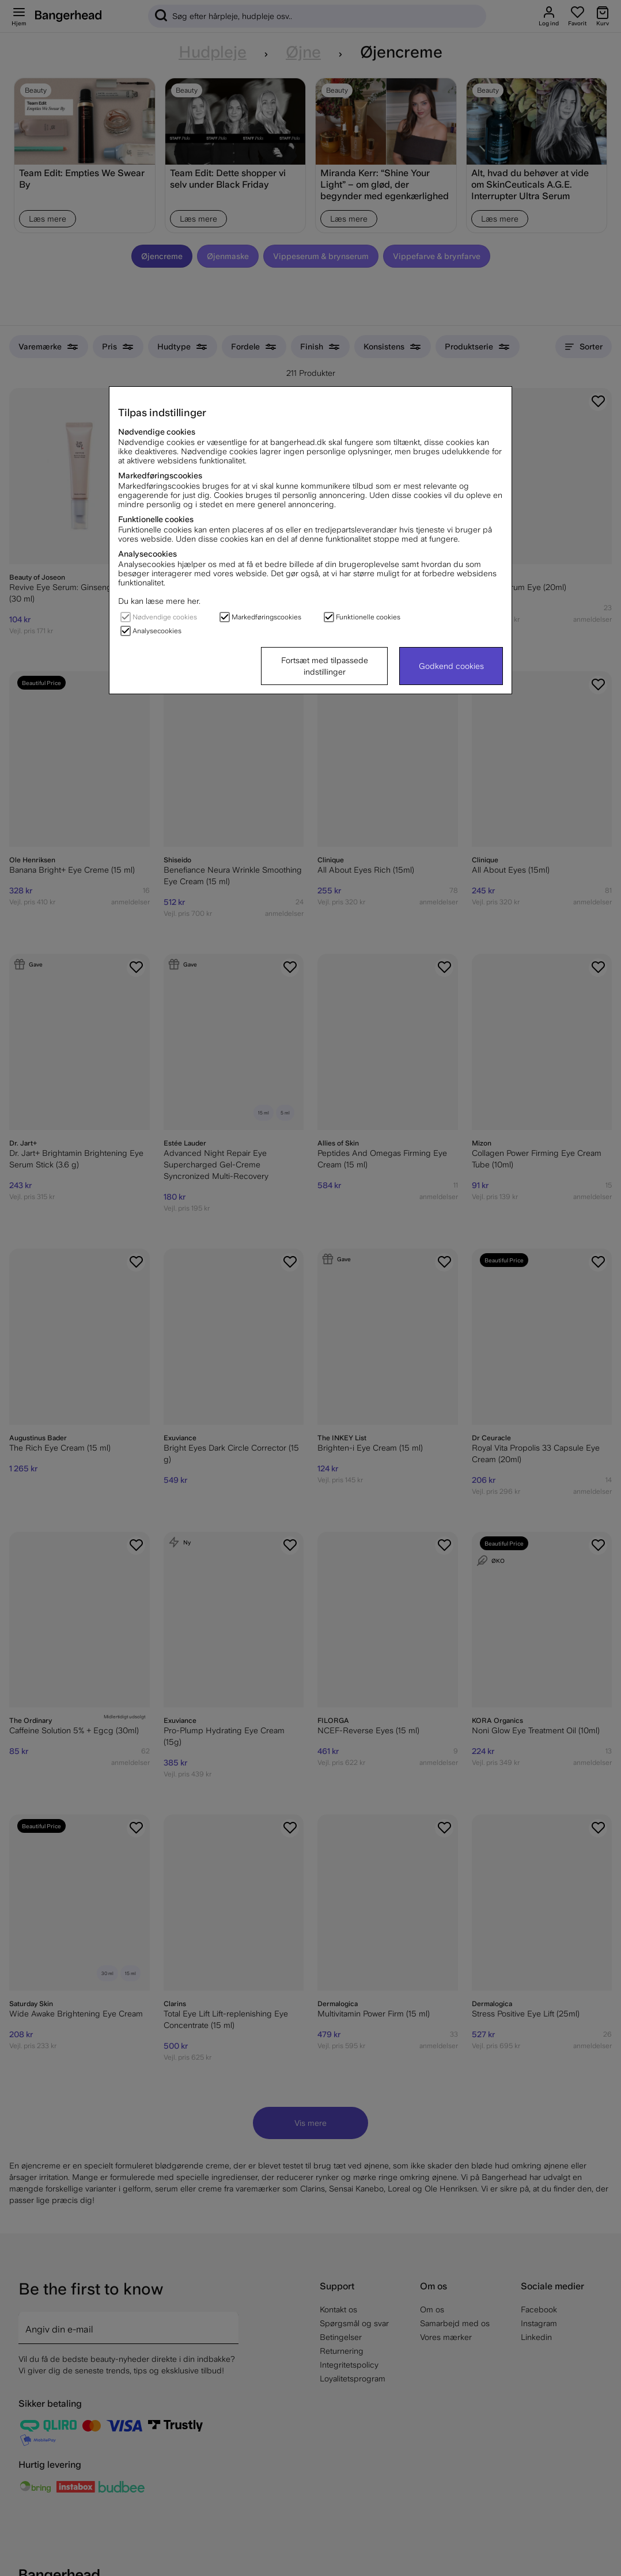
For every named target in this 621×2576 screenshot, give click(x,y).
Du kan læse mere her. (159, 601)
